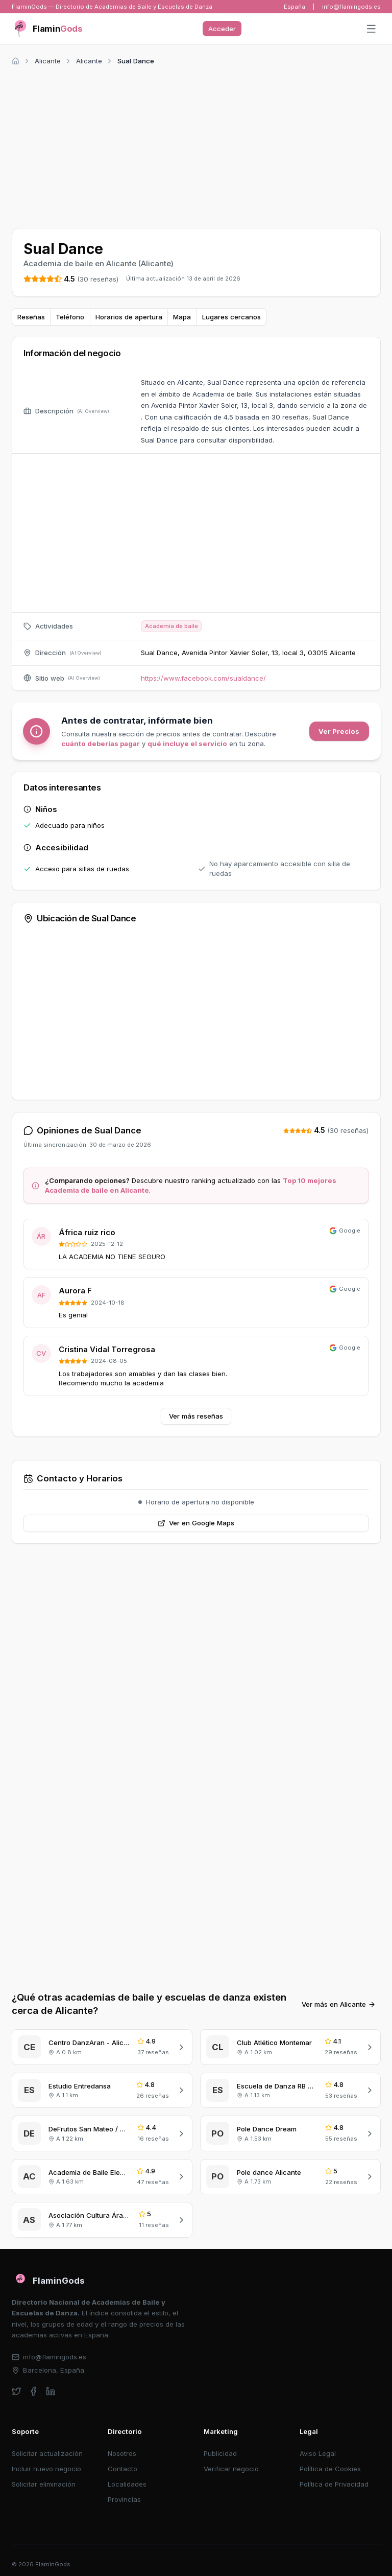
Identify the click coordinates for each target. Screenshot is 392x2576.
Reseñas (31, 317)
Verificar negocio (231, 2469)
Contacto (122, 2469)
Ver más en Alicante (339, 2004)
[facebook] (33, 2391)
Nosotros (122, 2453)
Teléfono (70, 317)
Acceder (222, 29)
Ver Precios (338, 731)
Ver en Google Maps (196, 1523)
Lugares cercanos (231, 317)
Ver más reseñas (196, 1416)
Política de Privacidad (334, 2484)
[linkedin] (51, 2391)
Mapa (182, 317)
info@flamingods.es (351, 6)
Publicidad (220, 2453)
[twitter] (16, 2391)
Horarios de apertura (128, 317)
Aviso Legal (318, 2453)
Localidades (127, 2484)
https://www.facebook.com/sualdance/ (203, 678)
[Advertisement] (196, 145)
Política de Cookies (330, 2469)
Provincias (124, 2499)
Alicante (48, 61)
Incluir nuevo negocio (46, 2469)
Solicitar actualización (47, 2453)
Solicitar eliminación (44, 2484)
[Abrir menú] (371, 29)
